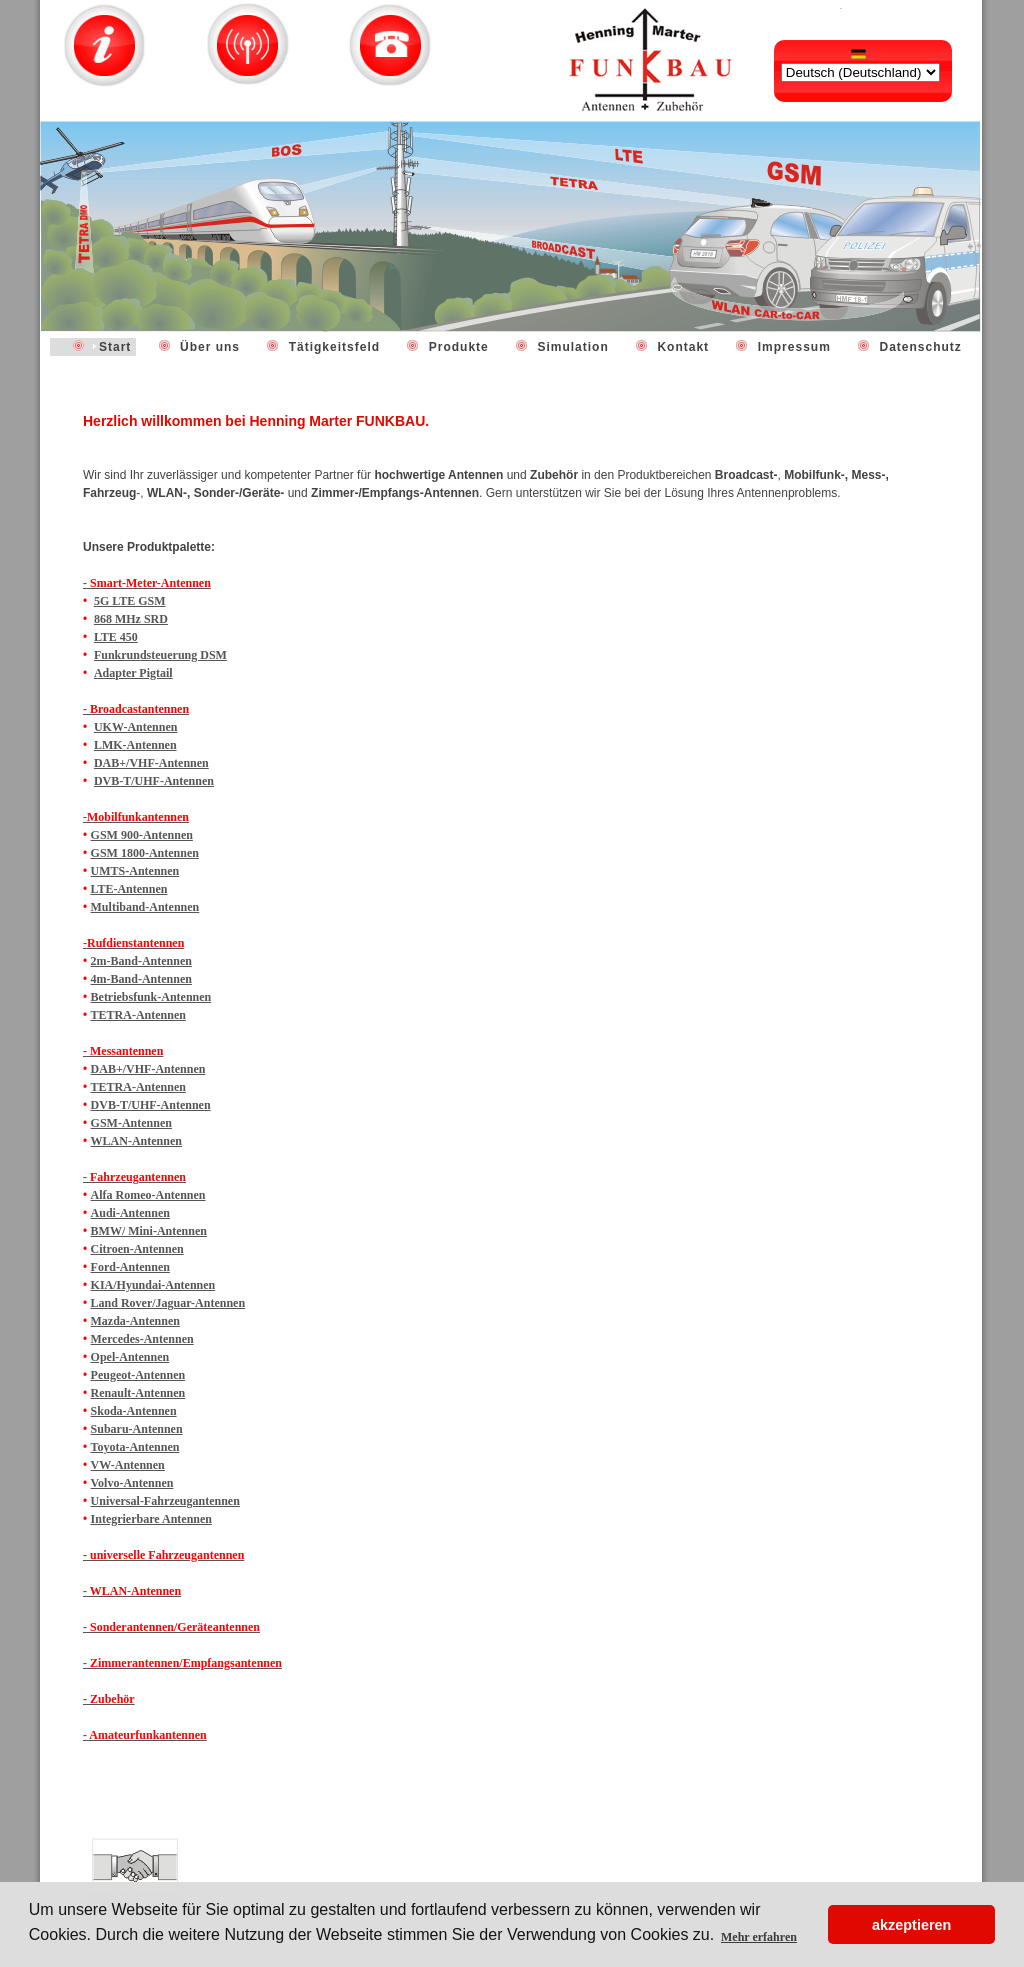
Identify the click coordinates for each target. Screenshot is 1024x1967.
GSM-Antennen (131, 1123)
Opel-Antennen (130, 1357)
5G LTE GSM (130, 601)
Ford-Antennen (130, 1267)
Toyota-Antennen (135, 1447)
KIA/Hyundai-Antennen (153, 1285)
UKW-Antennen (136, 727)
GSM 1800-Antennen (145, 853)
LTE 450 (116, 637)
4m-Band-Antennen (141, 979)
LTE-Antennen (129, 889)
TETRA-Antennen (138, 1015)
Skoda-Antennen (134, 1411)
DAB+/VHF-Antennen (151, 763)
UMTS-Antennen (135, 871)
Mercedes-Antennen (142, 1339)
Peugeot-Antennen (138, 1375)
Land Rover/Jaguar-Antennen (168, 1303)
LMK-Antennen (135, 745)
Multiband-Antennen (145, 907)
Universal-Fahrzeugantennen (165, 1501)
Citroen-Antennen (137, 1249)
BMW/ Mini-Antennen (149, 1231)
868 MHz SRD (131, 619)
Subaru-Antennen (137, 1429)
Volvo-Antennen (132, 1483)
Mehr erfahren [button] (759, 1937)
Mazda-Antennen (135, 1321)
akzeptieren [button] (911, 1925)
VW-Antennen (128, 1465)
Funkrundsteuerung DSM (160, 655)
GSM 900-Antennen (142, 835)
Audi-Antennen (130, 1213)
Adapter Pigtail (133, 673)
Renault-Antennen (138, 1393)
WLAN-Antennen (136, 1141)
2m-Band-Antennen (141, 961)
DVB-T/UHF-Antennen (154, 781)
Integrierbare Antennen (151, 1519)
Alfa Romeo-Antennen (148, 1195)
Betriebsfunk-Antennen (151, 997)
